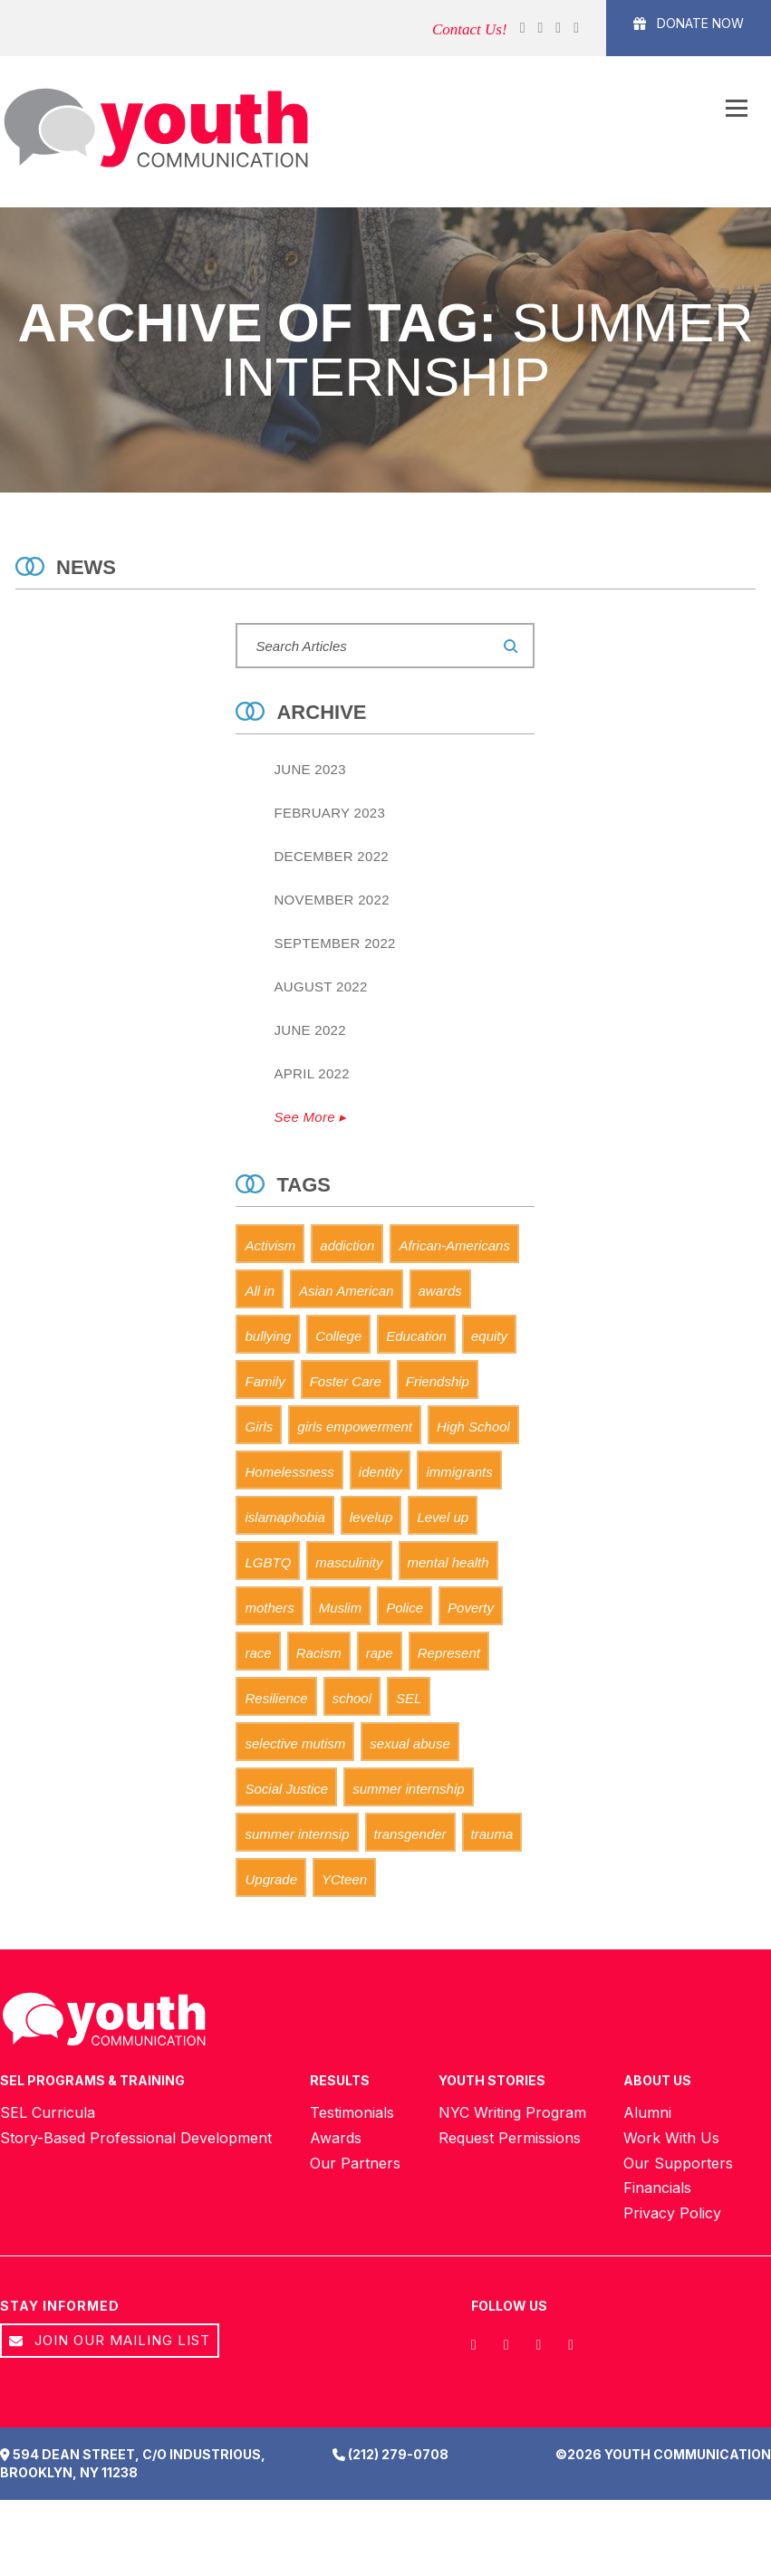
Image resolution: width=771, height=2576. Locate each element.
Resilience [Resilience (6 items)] (276, 1698)
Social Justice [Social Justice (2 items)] (286, 1788)
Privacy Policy (672, 2215)
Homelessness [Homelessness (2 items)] (289, 1472)
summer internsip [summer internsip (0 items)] (297, 1834)
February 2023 (329, 812)
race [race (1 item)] (258, 1653)
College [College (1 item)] (338, 1336)
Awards (335, 2139)
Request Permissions (510, 2139)
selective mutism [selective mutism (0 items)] (295, 1743)
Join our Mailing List (109, 2342)
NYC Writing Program (512, 2113)
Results (340, 2080)
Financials (657, 2189)
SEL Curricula (47, 2113)
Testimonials (352, 2113)
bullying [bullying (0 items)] (268, 1336)
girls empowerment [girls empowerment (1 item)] (354, 1426)
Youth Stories (492, 2080)
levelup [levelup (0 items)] (371, 1517)
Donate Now (688, 23)
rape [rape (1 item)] (379, 1653)
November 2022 (331, 899)
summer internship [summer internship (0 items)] (408, 1788)
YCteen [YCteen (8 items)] (344, 1879)
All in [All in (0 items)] (260, 1290)
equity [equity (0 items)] (489, 1336)
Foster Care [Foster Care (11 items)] (345, 1381)
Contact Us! (469, 29)
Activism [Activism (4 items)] (270, 1245)
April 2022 (311, 1073)
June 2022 (309, 1030)
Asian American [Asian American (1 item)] (346, 1290)
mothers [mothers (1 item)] (269, 1607)
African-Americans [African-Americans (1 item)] (454, 1245)
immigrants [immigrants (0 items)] (459, 1472)
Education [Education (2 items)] (416, 1336)
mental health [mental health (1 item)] (448, 1562)
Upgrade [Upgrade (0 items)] (271, 1879)
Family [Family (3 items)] (264, 1381)
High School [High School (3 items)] (473, 1426)
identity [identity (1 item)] (380, 1472)
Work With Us (671, 2139)
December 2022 (331, 856)
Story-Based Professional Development (136, 2139)
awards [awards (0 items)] (440, 1290)
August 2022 (320, 986)
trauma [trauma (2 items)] (492, 1834)
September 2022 (334, 943)
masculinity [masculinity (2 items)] (348, 1562)
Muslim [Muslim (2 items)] (340, 1607)
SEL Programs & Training (92, 2080)
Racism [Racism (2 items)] (319, 1653)
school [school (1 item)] (351, 1698)
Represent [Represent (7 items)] (449, 1653)
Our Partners (355, 2164)
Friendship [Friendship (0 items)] (437, 1381)
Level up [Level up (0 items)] (442, 1517)
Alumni (647, 2113)
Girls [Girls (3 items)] (259, 1426)
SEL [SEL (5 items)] (408, 1698)
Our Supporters (678, 2164)
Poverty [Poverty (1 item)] (471, 1607)
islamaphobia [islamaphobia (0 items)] (284, 1517)
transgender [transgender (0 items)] (410, 1834)
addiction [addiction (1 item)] (347, 1245)
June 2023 (309, 769)
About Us (657, 2080)
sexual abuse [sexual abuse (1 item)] (409, 1743)
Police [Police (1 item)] (404, 1607)
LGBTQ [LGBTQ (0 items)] (268, 1562)
